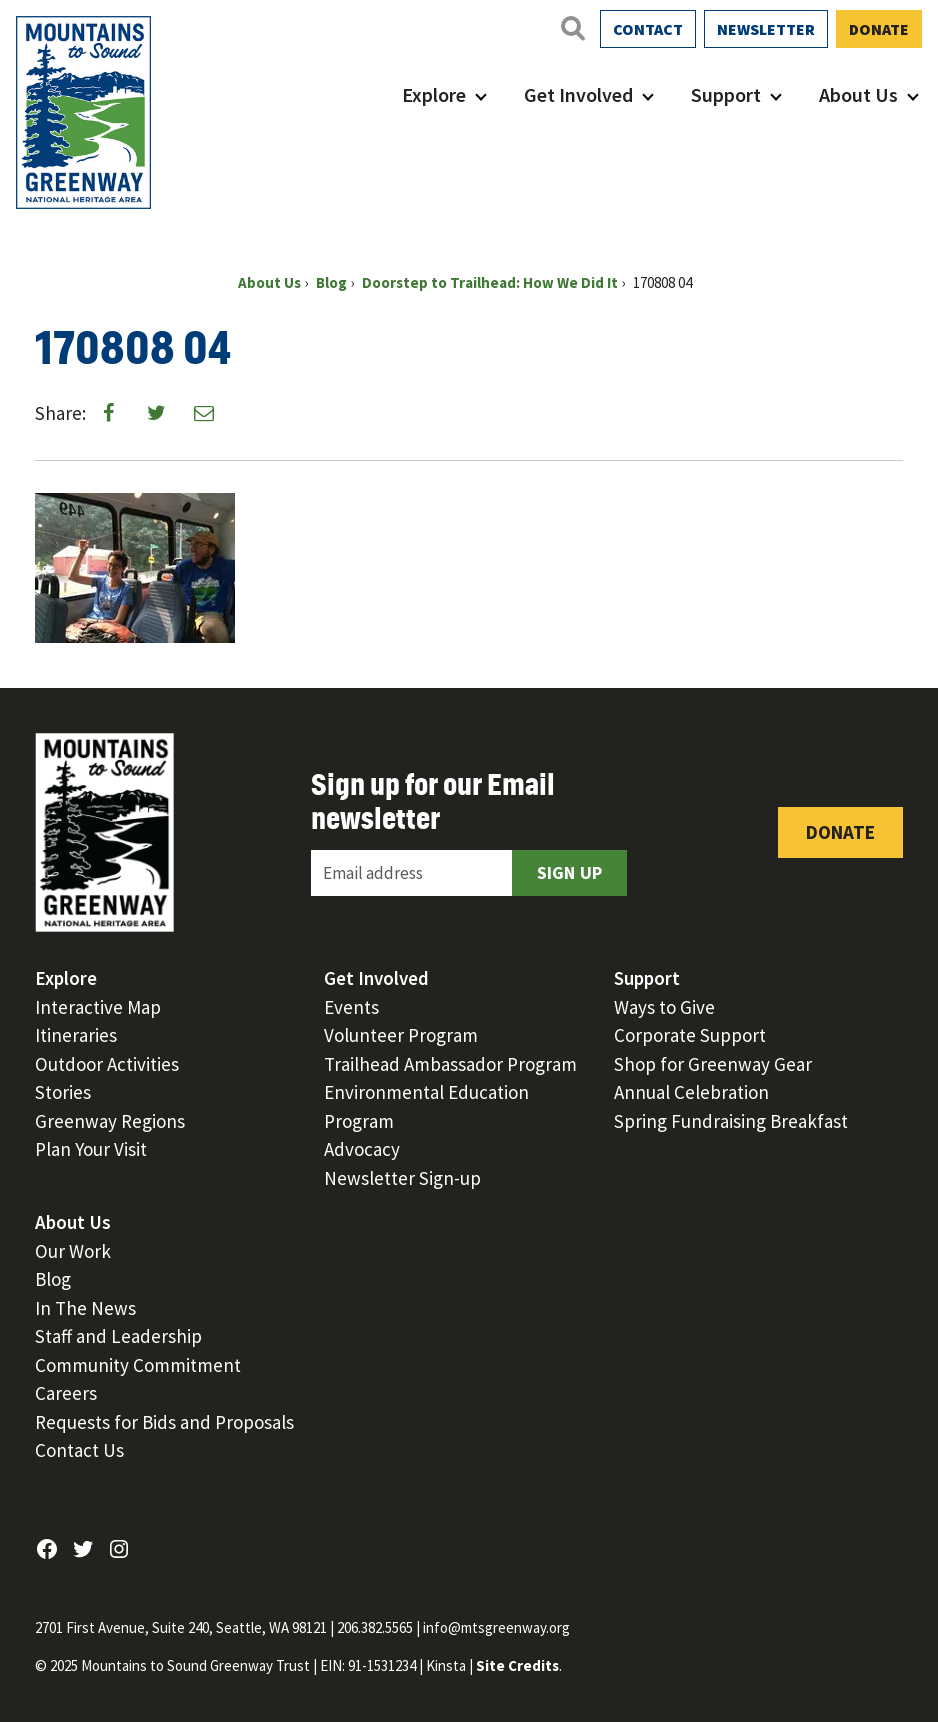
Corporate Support (690, 1035)
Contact (648, 29)
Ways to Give (664, 1007)
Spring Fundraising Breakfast (731, 1121)
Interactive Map (98, 1007)
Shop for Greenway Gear (713, 1064)
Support (726, 94)
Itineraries (76, 1035)
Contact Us (79, 1450)
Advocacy (362, 1149)
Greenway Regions (110, 1121)
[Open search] (572, 28)
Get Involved (578, 94)
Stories (63, 1092)
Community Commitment (138, 1365)
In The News (85, 1308)
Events (351, 1007)
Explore (434, 94)
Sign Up (570, 872)
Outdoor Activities (107, 1064)
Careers (66, 1393)
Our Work (73, 1251)
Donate (879, 29)
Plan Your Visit (91, 1149)
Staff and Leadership (118, 1336)
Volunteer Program (401, 1035)
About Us (858, 94)
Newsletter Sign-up (402, 1178)
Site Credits (517, 1665)
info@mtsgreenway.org (496, 1627)
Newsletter (766, 29)
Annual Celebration (691, 1092)
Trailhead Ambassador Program (450, 1064)
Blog (53, 1279)
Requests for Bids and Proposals (164, 1422)
